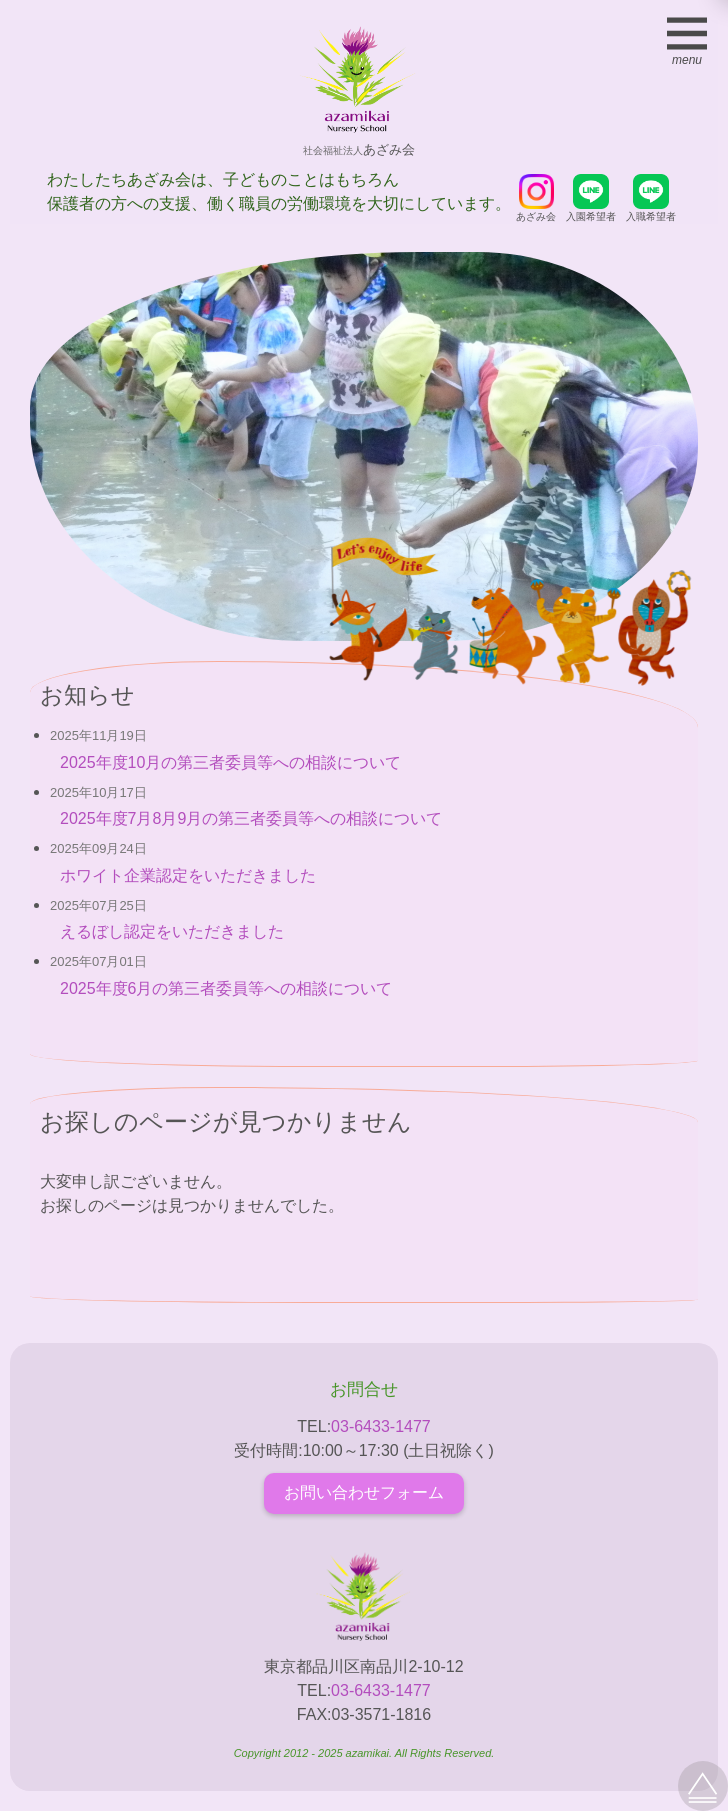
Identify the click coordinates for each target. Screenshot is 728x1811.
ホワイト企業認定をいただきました (188, 875)
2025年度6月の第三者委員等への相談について (226, 988)
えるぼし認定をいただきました (172, 931)
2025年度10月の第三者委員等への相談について (230, 762)
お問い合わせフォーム (364, 1492)
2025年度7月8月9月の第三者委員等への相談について (251, 818)
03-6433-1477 (381, 1426)
